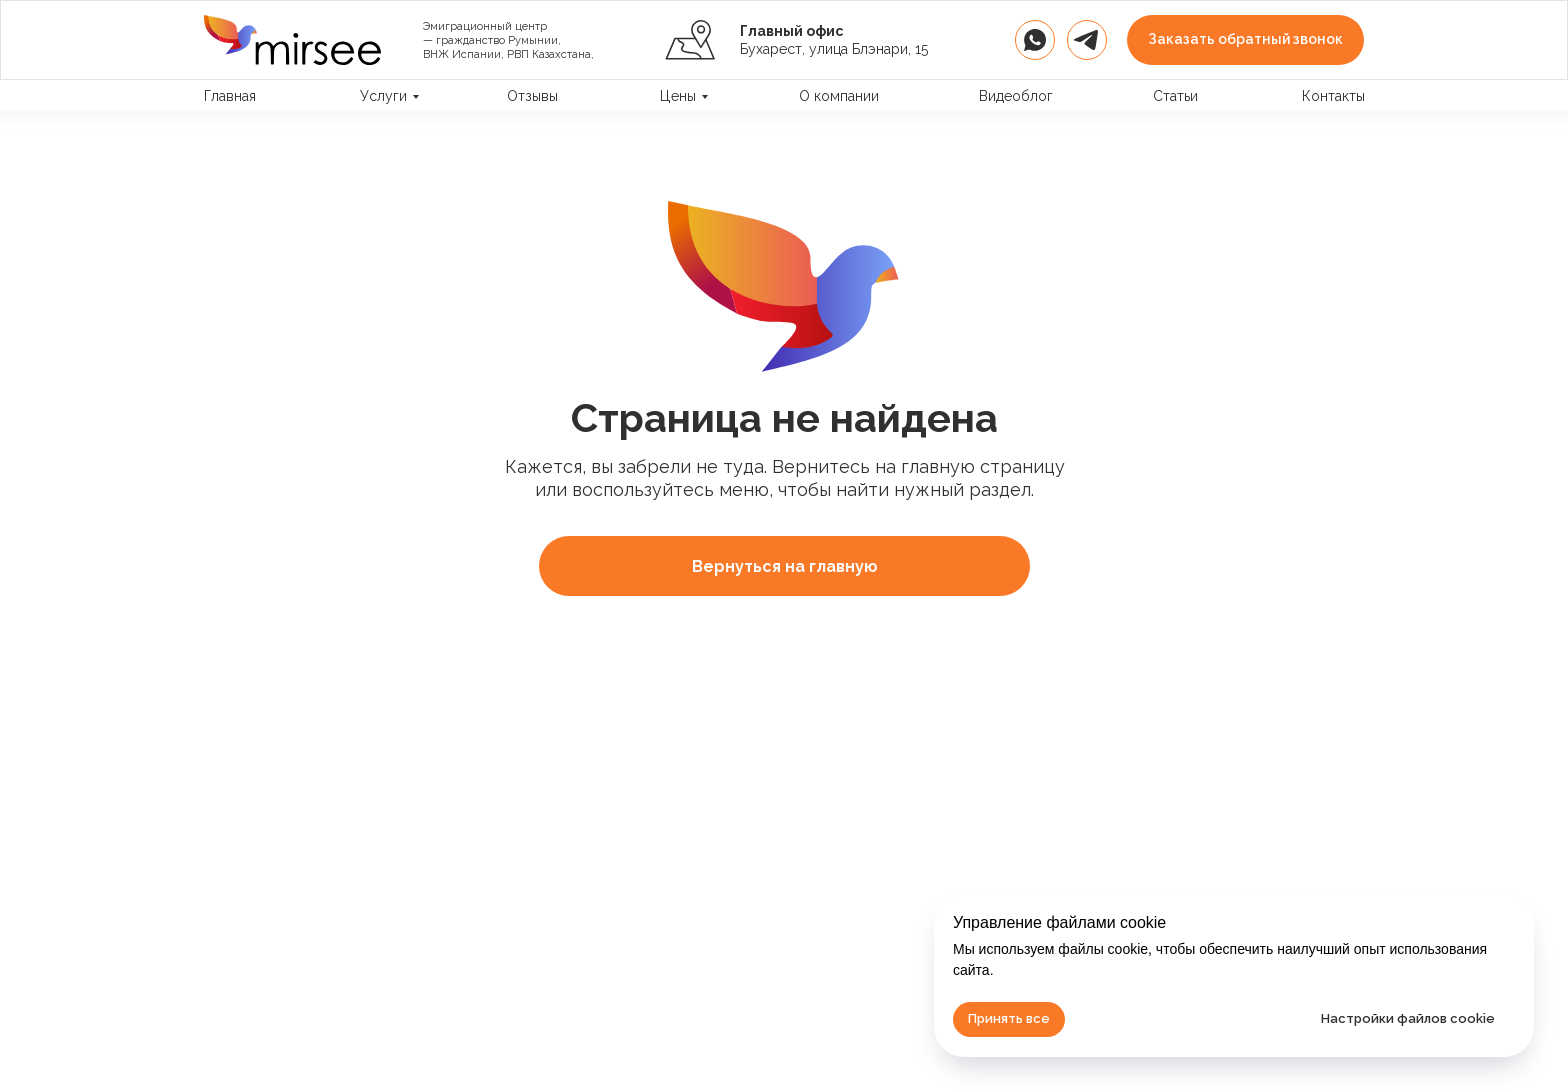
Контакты (1333, 96)
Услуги (383, 96)
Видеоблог (1016, 96)
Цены (678, 96)
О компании (839, 96)
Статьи (1175, 96)
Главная (230, 96)
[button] (1245, 40)
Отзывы (532, 96)
